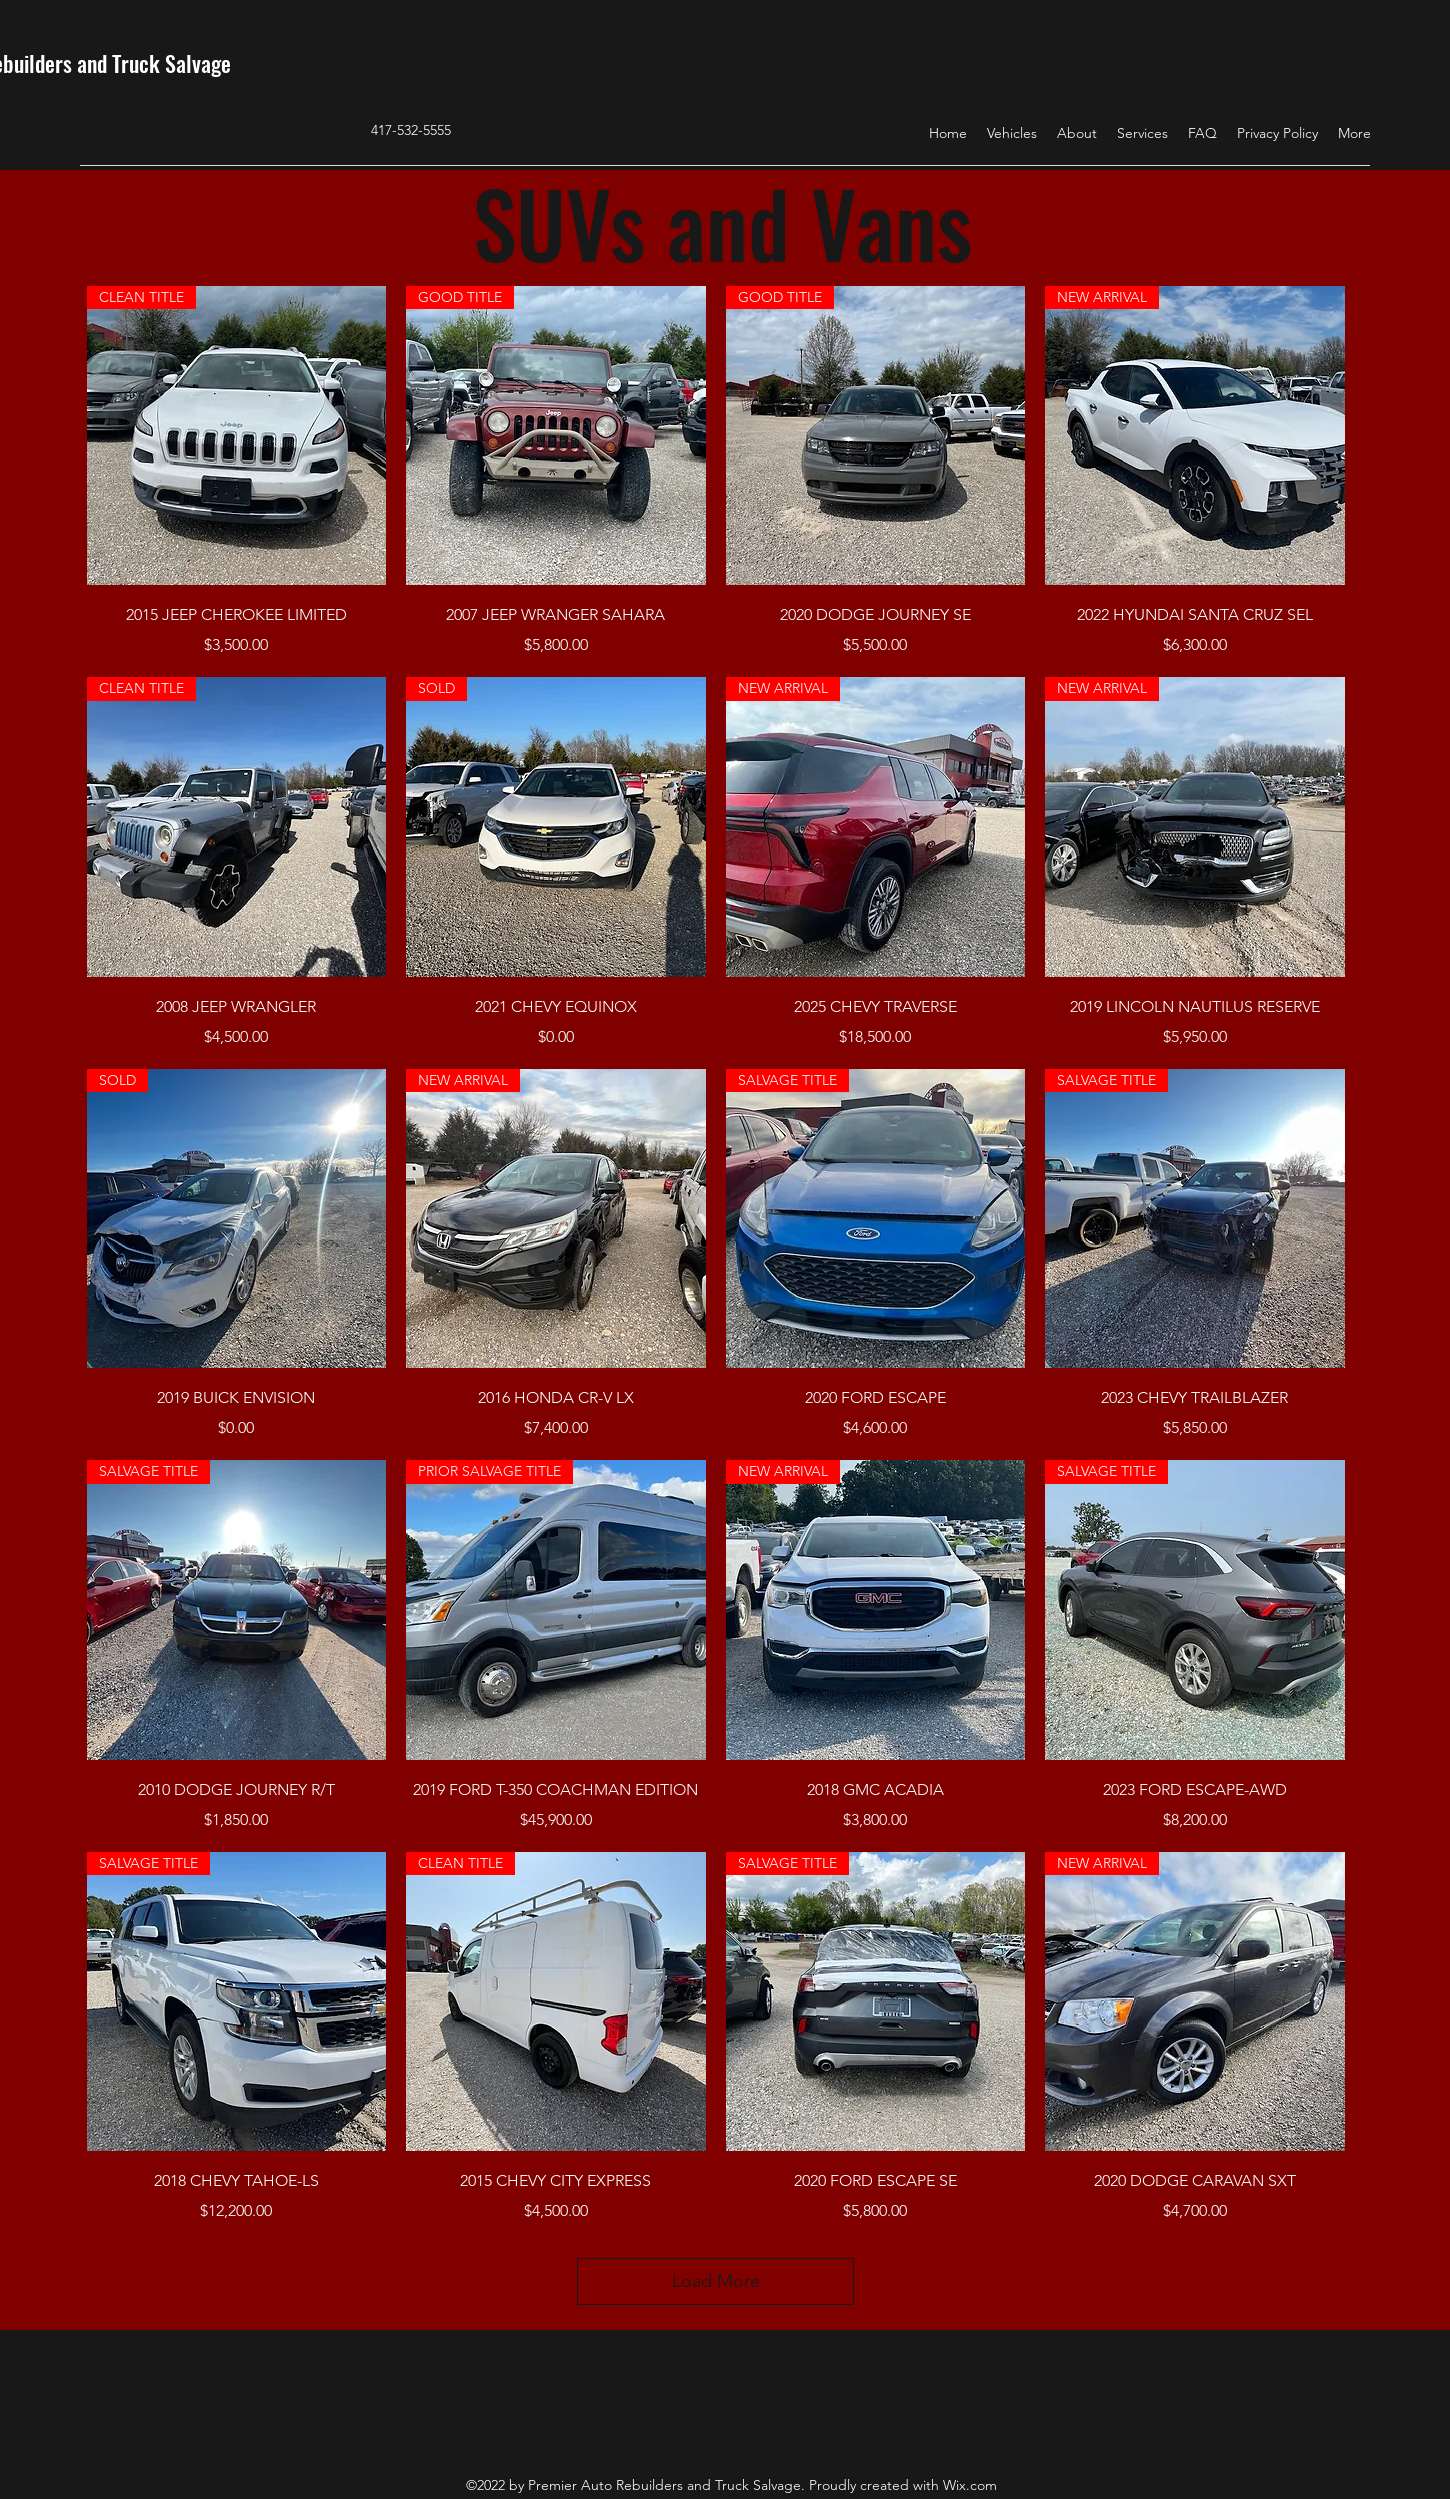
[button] (1012, 133)
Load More (716, 2281)
